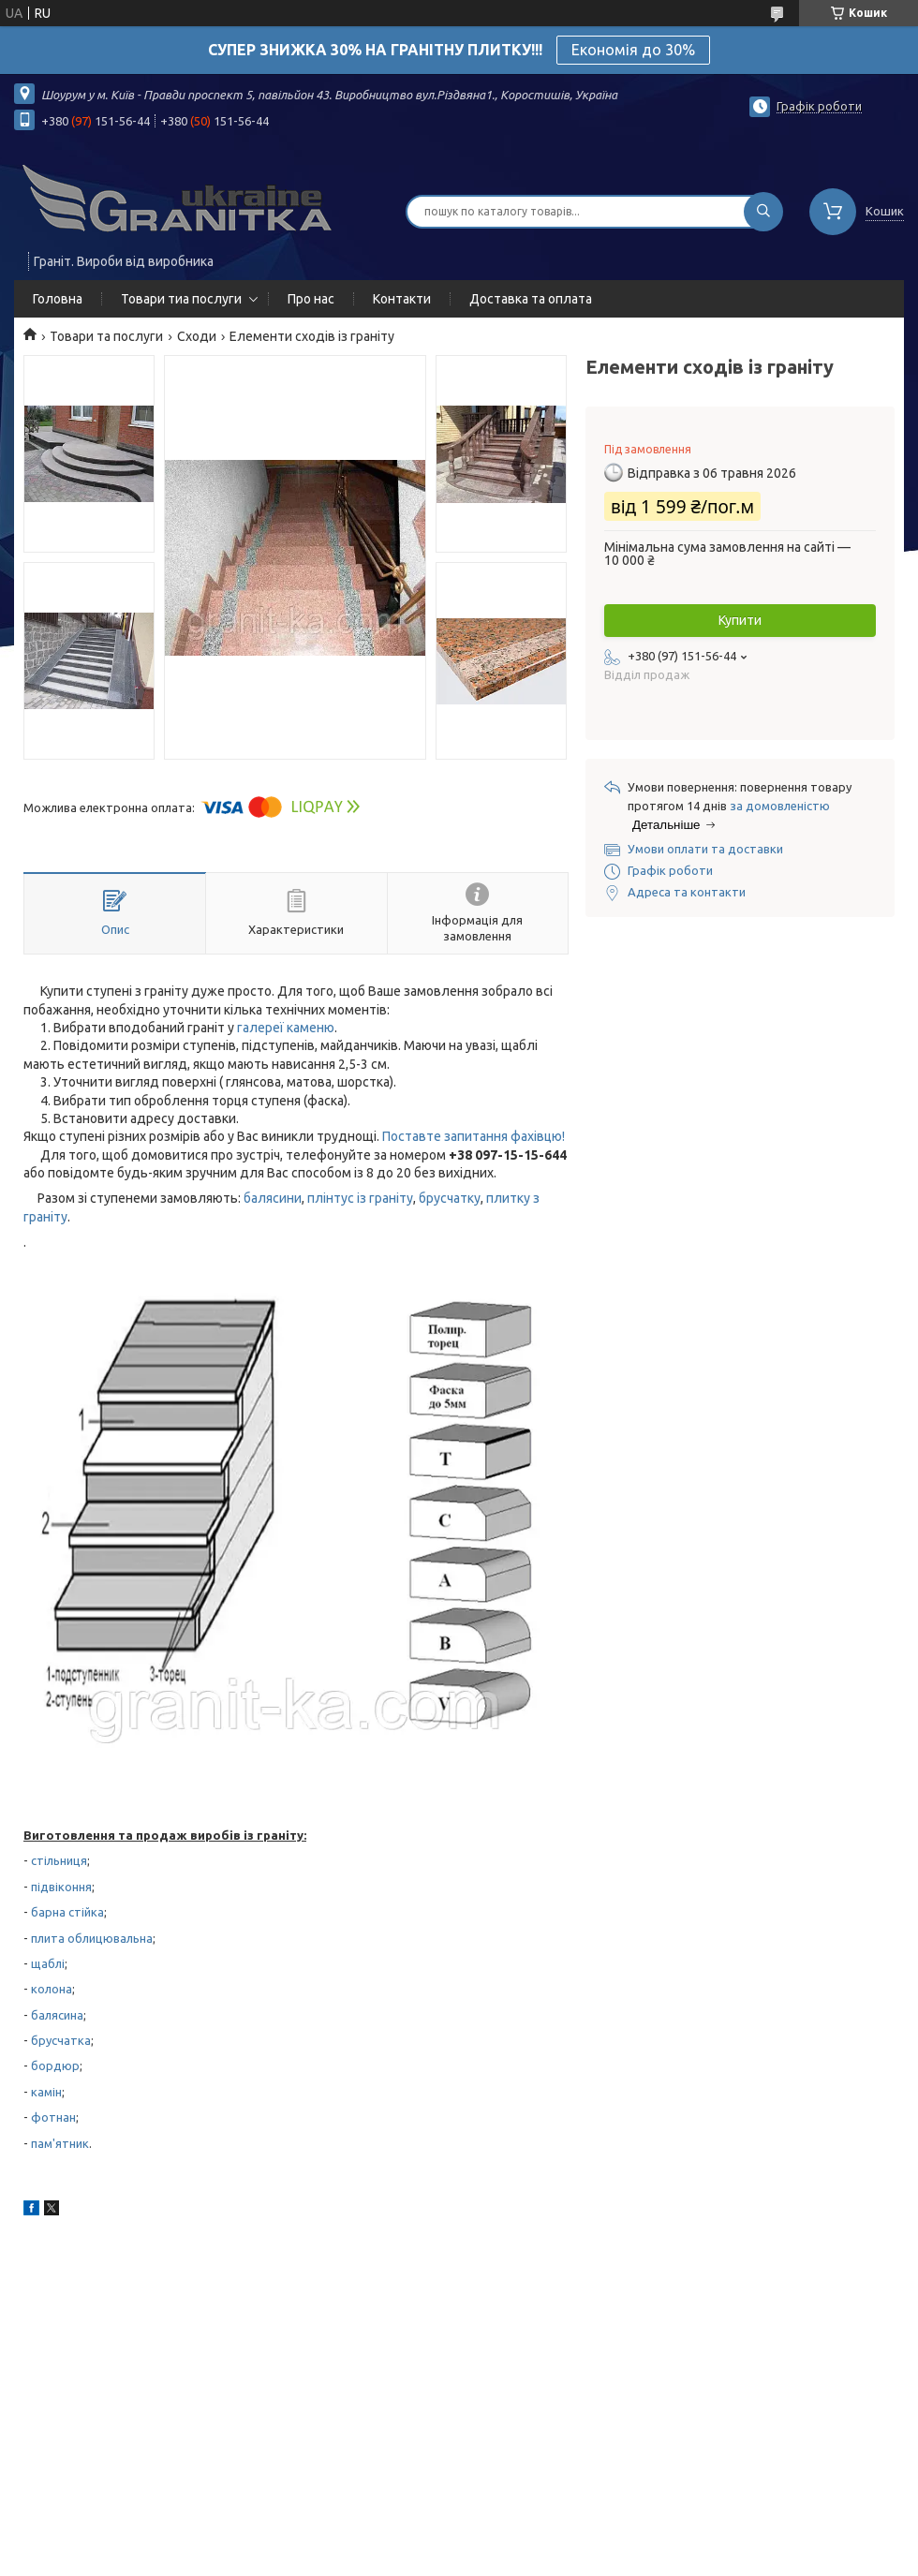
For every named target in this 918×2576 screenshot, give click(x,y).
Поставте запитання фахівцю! (473, 1136)
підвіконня (61, 1886)
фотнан (53, 2117)
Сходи (196, 336)
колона (51, 1988)
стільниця (59, 1860)
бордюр (55, 2065)
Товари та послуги (106, 336)
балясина (57, 2014)
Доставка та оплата (530, 298)
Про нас (311, 298)
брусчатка (61, 2040)
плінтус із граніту (360, 1198)
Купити (740, 620)
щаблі (48, 1963)
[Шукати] (763, 211)
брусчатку (450, 1198)
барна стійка (67, 1911)
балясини (273, 1198)
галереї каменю (285, 1027)
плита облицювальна (92, 1938)
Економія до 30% (633, 49)
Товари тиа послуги (181, 298)
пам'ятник (60, 2143)
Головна (57, 298)
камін (46, 2091)
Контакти (402, 298)
